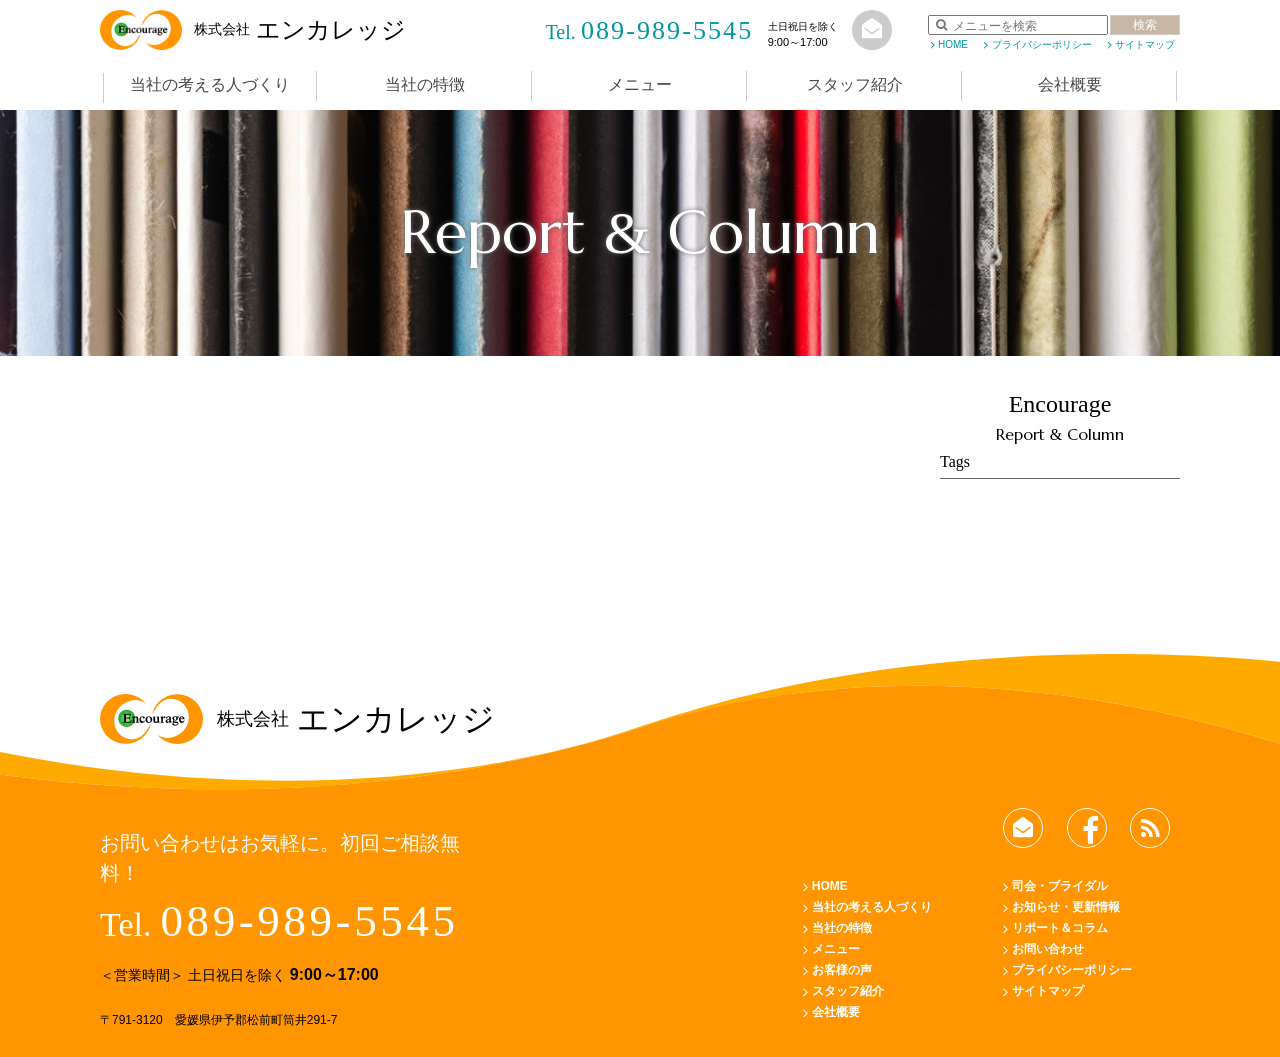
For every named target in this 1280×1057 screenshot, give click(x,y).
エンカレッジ (253, 30)
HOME (953, 44)
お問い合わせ (1048, 949)
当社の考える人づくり (210, 84)
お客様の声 (842, 970)
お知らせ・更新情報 (1066, 907)
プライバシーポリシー (1042, 44)
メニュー (640, 84)
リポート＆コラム (1060, 928)
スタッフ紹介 (855, 84)
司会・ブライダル (1060, 886)
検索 (1145, 25)
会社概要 (1070, 84)
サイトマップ (1145, 44)
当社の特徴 (425, 84)
